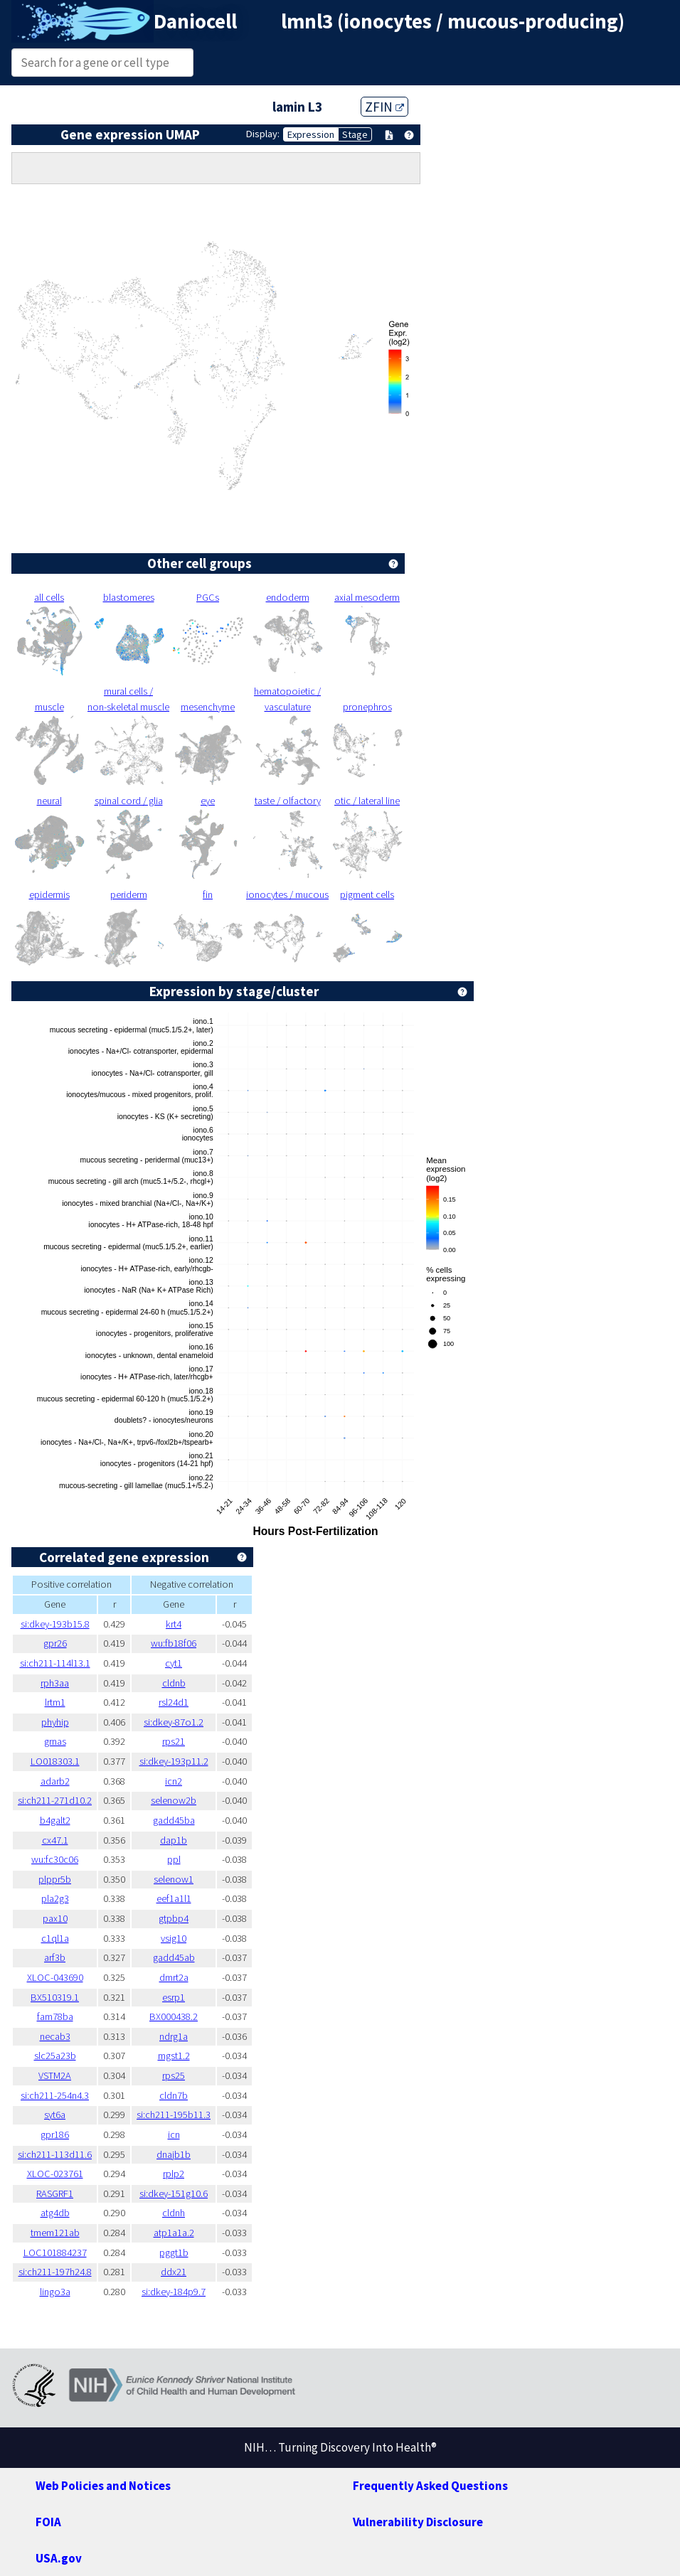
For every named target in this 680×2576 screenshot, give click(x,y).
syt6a (54, 2114)
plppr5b (54, 1879)
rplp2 (173, 2173)
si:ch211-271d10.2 (55, 1800)
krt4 (173, 1624)
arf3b (54, 1957)
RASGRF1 (54, 2193)
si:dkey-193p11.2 (173, 1761)
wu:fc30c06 (54, 1859)
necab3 (55, 2036)
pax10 (55, 1918)
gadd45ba (174, 1820)
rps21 (173, 1741)
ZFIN (384, 106)
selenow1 (173, 1879)
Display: (263, 133)
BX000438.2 (173, 2016)
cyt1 (173, 1663)
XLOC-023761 (55, 2173)
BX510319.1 (55, 1997)
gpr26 (55, 1643)
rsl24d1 (173, 1702)
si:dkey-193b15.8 (55, 1624)
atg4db (55, 2212)
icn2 (173, 1781)
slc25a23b (55, 2055)
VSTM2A (54, 2075)
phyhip (55, 1722)
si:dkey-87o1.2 (173, 1722)
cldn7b (173, 2095)
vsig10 (173, 1938)
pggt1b (173, 2252)
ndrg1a (173, 2036)
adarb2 (55, 1781)
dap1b (173, 1840)
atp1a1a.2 (174, 2232)
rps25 (173, 2075)
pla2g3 (55, 1898)
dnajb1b (173, 2154)
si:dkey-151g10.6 (173, 2193)
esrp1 (173, 1997)
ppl (174, 1859)
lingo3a (55, 2291)
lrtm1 (55, 1702)
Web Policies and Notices (103, 2486)
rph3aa (55, 1683)
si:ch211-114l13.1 (55, 1663)
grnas (55, 1741)
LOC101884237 (55, 2252)
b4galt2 (55, 1820)
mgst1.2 (174, 2055)
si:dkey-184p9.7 (174, 2291)
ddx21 (173, 2271)
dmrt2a (173, 1977)
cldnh (173, 2212)
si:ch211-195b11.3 (174, 2114)
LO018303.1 (55, 1761)
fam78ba (55, 2016)
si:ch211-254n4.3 (55, 2095)
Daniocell (195, 21)
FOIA (48, 2522)
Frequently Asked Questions (430, 2486)
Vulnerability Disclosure (418, 2522)
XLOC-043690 (55, 1977)
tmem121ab (55, 2232)
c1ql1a (55, 1938)
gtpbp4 (173, 1918)
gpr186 (55, 2134)
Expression (310, 134)
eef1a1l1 (173, 1898)
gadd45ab (174, 1957)
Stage (355, 134)
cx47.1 (55, 1840)
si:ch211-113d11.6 (55, 2154)
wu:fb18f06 (173, 1643)
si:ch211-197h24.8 (55, 2271)
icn (174, 2134)
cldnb (174, 1683)
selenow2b (173, 1800)
